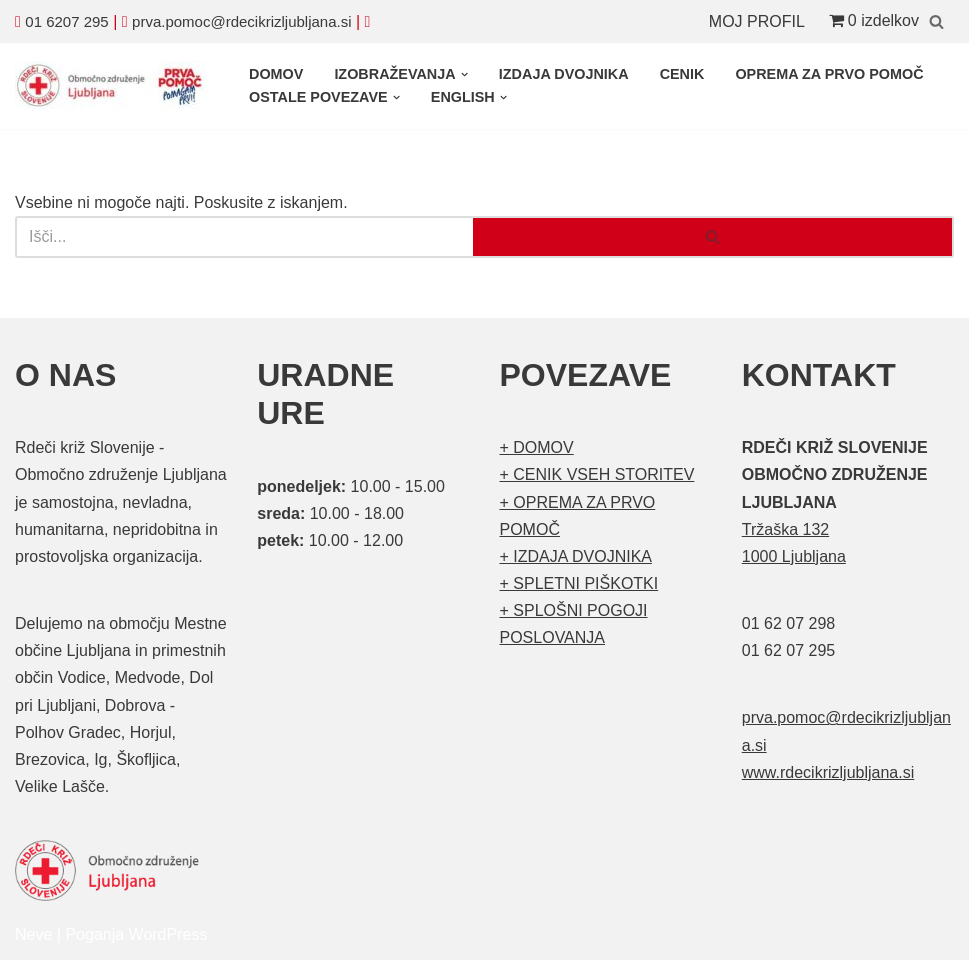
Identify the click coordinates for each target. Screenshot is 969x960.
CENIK (682, 74)
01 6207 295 (66, 21)
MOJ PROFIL (757, 21)
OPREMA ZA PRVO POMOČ (829, 74)
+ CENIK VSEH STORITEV (597, 474)
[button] (464, 74)
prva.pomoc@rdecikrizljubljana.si (241, 21)
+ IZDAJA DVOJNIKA (576, 556)
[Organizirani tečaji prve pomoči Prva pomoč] (115, 86)
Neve (33, 934)
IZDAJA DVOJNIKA (564, 74)
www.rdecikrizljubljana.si (828, 772)
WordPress (168, 934)
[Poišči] (936, 21)
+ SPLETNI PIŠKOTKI (579, 583)
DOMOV (276, 74)
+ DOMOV (537, 447)
